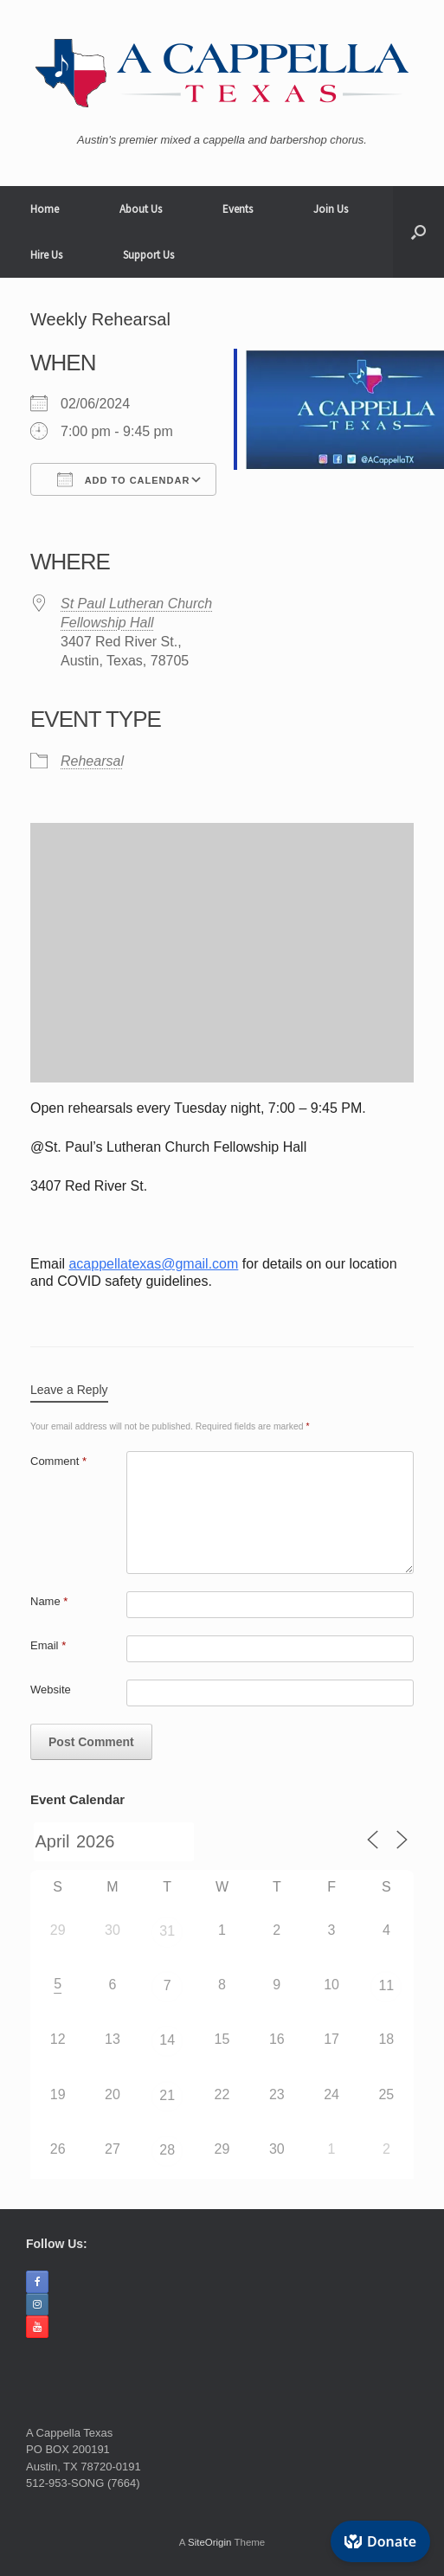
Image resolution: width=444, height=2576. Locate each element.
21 (167, 2095)
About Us (140, 209)
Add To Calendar (123, 479)
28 (167, 2149)
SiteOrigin (210, 2542)
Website (50, 1689)
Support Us (148, 254)
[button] (418, 232)
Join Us (330, 209)
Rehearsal (92, 761)
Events (237, 209)
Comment (58, 1461)
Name (49, 1601)
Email (48, 1645)
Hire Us (46, 254)
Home (44, 209)
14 (167, 2040)
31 (167, 1931)
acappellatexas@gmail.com (153, 1263)
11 (386, 1985)
